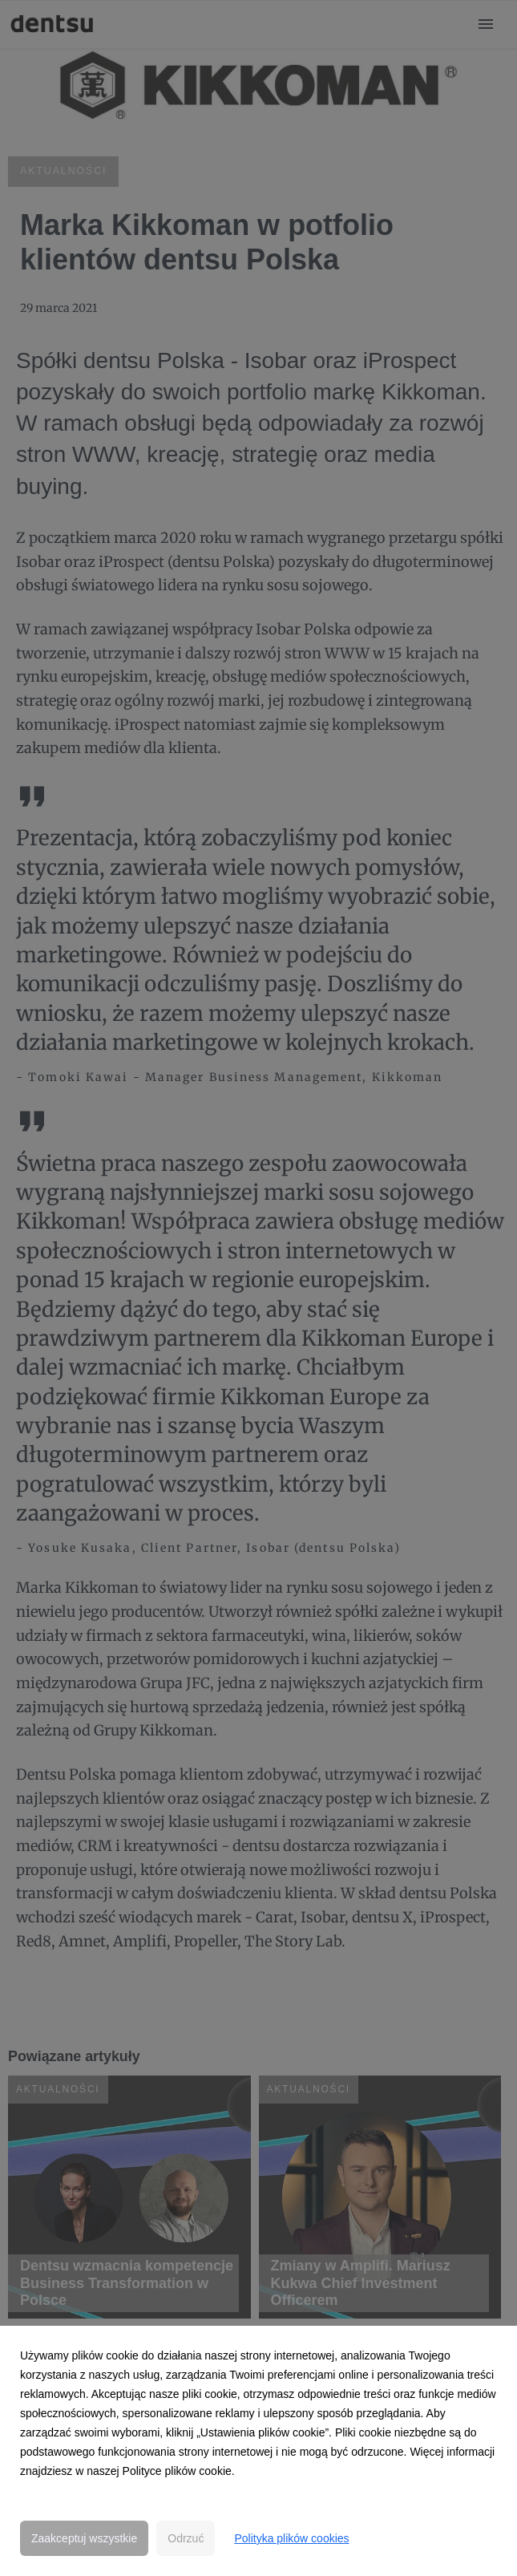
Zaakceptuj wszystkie (84, 2538)
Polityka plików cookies (291, 2538)
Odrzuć (186, 2538)
